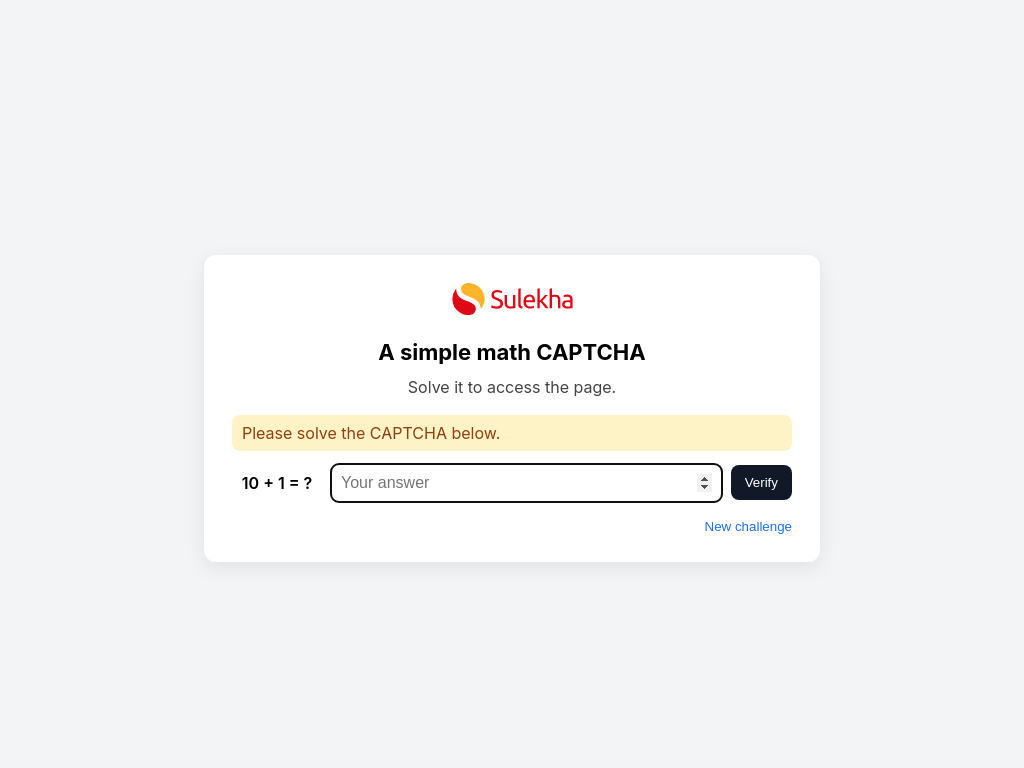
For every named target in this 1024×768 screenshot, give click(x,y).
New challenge (748, 526)
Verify (761, 482)
